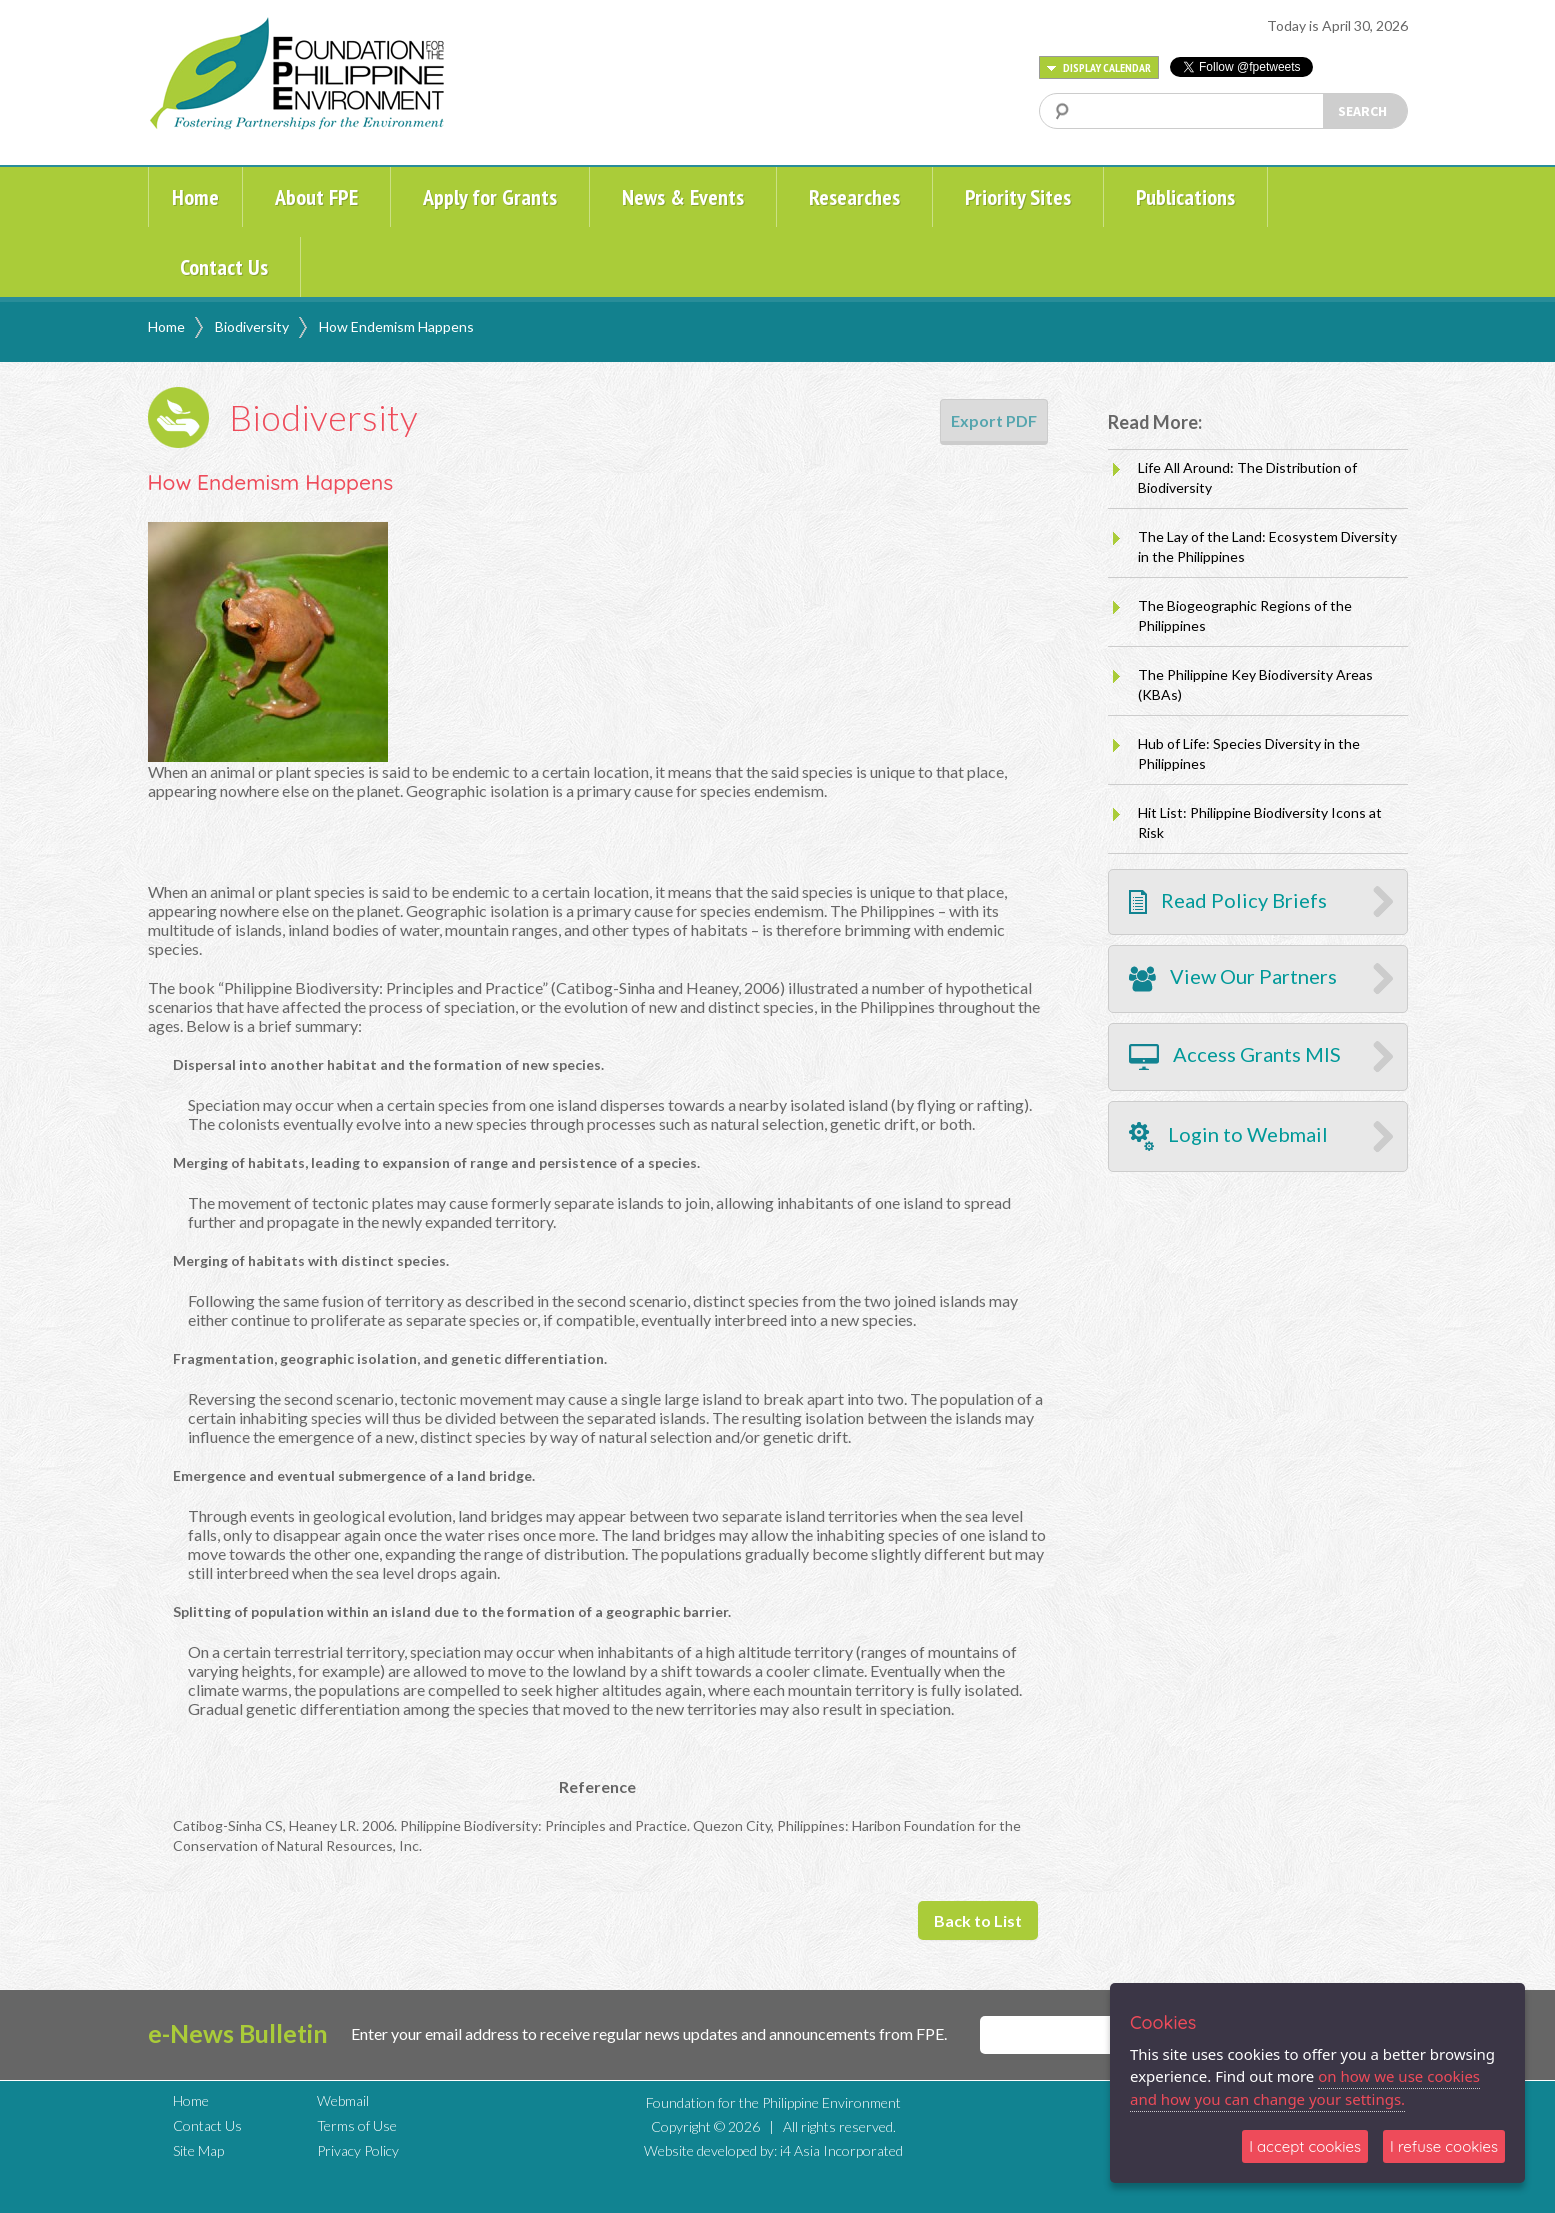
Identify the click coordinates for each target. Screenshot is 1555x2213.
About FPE (316, 197)
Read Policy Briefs (1228, 901)
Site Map (198, 2150)
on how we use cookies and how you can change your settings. (1305, 2087)
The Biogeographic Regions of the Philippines (1245, 615)
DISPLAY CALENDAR (1099, 67)
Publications (1185, 197)
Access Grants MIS (1235, 1057)
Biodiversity (252, 326)
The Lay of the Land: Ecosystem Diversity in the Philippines (1267, 546)
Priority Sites (1018, 197)
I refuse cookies (1444, 2146)
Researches (854, 197)
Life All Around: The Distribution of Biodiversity (1247, 477)
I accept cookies (1305, 2146)
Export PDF (994, 420)
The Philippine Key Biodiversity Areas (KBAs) (1255, 684)
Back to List (978, 1920)
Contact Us (224, 267)
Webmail (343, 2100)
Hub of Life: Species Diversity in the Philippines (1249, 753)
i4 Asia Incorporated (841, 2150)
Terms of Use (357, 2125)
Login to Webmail (1228, 1136)
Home (195, 197)
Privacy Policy (358, 2150)
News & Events (683, 197)
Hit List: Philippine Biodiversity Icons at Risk (1260, 822)
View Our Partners (1233, 979)
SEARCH (1362, 111)
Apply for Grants (490, 197)
